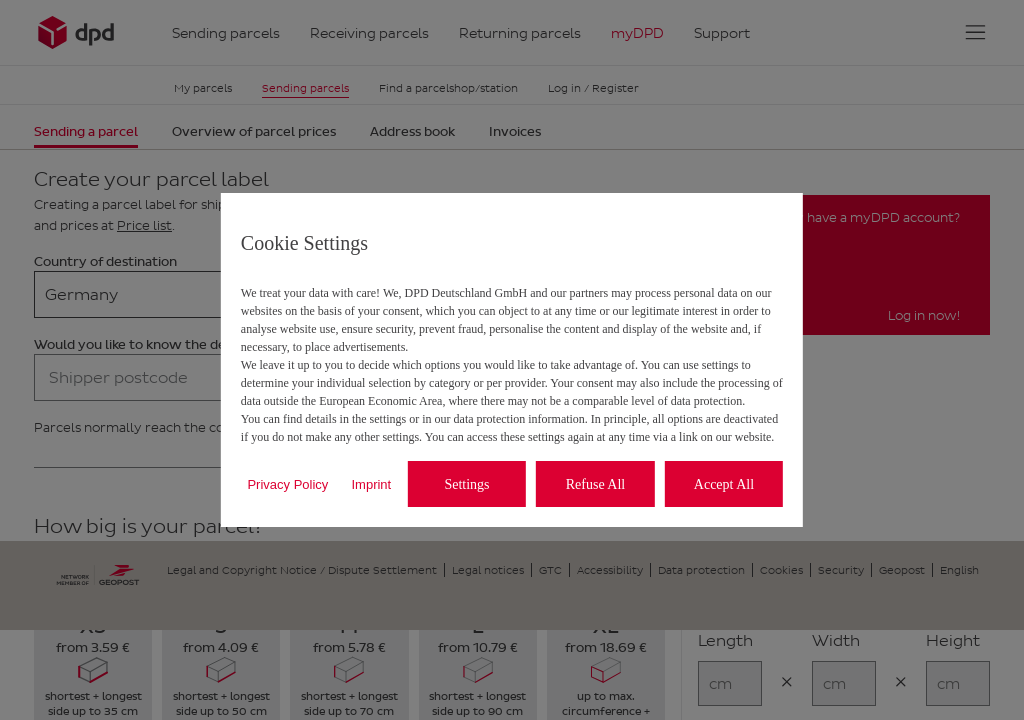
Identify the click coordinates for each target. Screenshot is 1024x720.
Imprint (371, 484)
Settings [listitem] (466, 484)
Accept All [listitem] (724, 484)
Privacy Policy (287, 484)
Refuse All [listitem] (596, 484)
